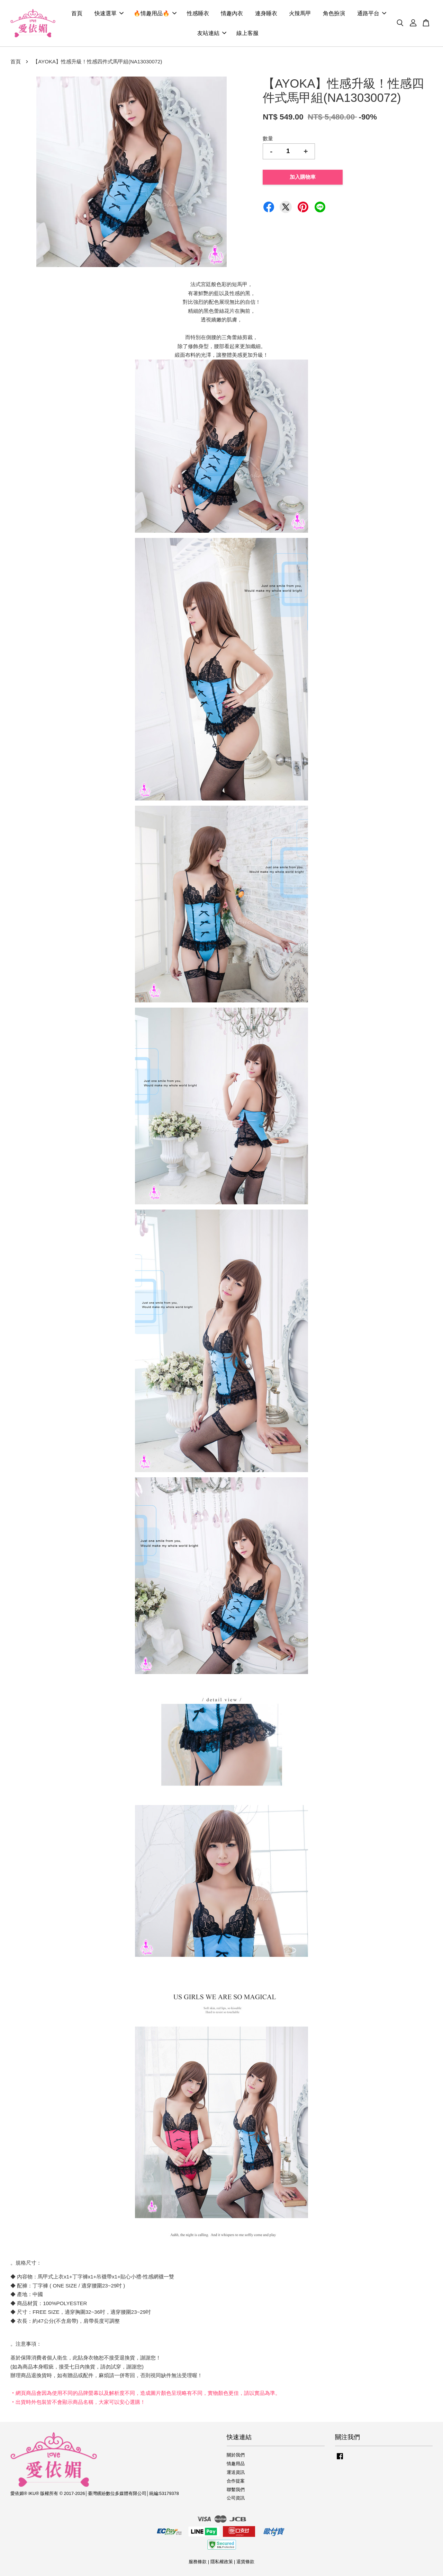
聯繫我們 (236, 2489)
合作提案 (236, 2481)
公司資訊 (236, 2497)
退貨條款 (245, 2561)
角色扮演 (334, 13)
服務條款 (198, 2561)
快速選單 (109, 13)
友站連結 (211, 33)
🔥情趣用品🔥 (155, 13)
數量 (268, 138)
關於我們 (236, 2455)
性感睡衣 (198, 13)
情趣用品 (236, 2463)
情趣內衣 (232, 13)
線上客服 (247, 33)
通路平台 (371, 13)
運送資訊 (236, 2472)
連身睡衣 (266, 13)
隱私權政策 (221, 2561)
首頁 (76, 13)
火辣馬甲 (300, 13)
